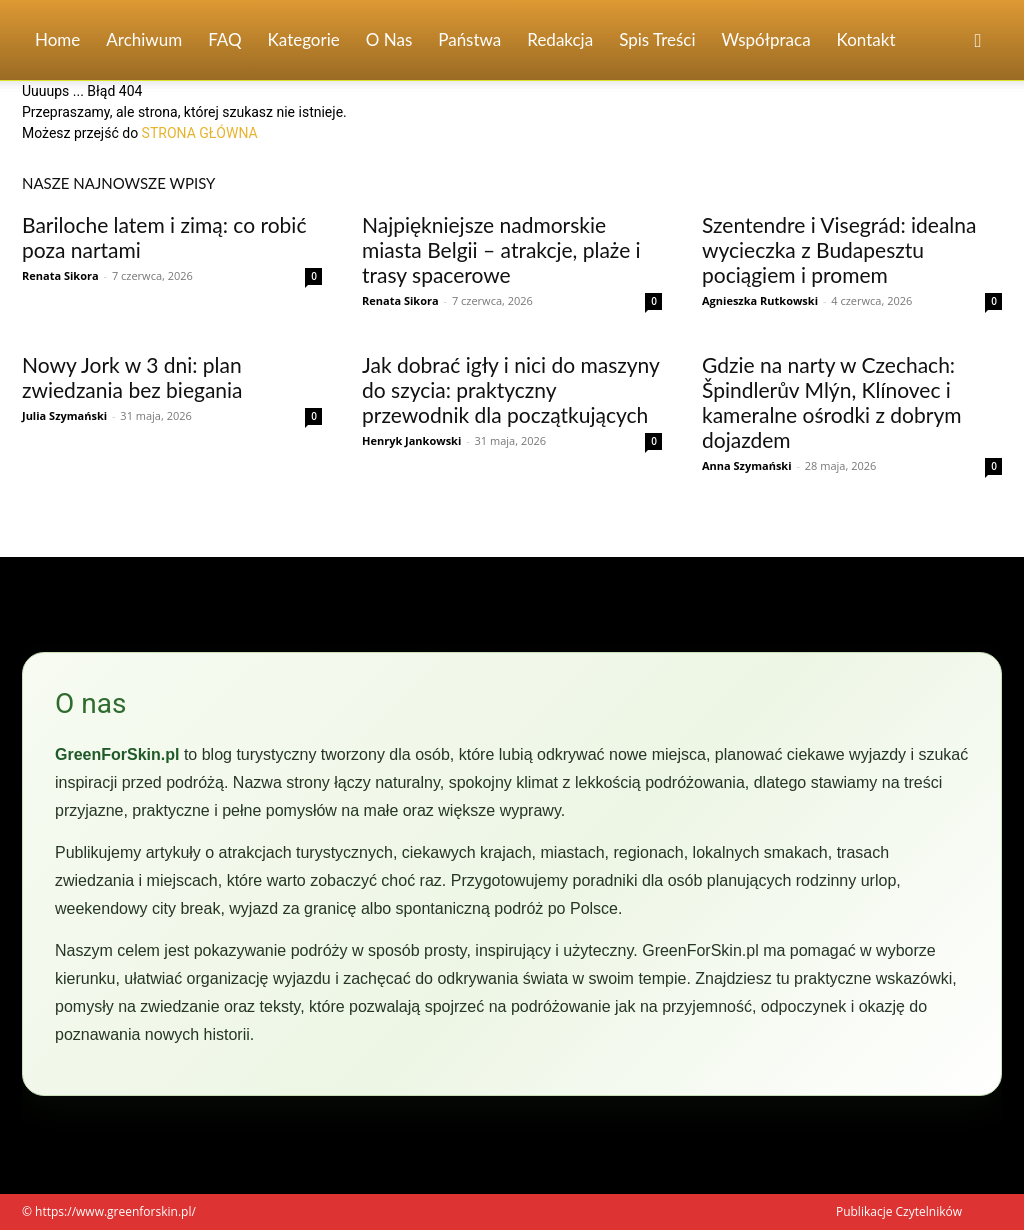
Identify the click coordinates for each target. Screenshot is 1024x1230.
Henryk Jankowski (411, 440)
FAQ (224, 39)
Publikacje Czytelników (899, 1211)
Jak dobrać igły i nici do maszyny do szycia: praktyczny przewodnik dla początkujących (510, 389)
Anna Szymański (747, 465)
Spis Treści (657, 39)
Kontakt (866, 39)
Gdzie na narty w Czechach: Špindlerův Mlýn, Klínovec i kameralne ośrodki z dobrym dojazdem (832, 402)
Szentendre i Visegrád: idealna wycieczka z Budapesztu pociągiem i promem (839, 249)
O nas (389, 39)
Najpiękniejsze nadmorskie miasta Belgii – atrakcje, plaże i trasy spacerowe (501, 249)
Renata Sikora (60, 275)
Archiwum (144, 39)
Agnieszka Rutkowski (760, 300)
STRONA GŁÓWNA (200, 133)
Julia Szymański (64, 415)
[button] (978, 41)
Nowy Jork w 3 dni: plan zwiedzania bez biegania (132, 377)
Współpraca (766, 39)
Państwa (469, 39)
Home (57, 39)
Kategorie (304, 39)
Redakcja (560, 39)
